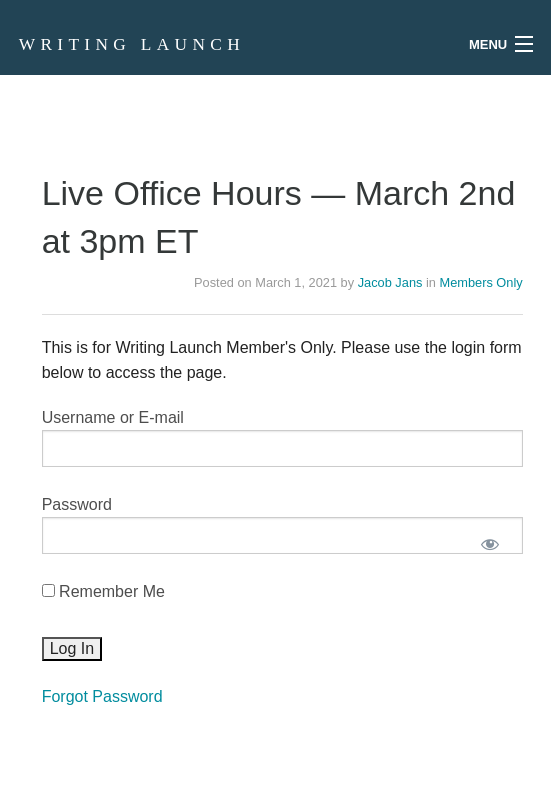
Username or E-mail (113, 417)
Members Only (480, 282)
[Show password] (490, 543)
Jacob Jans (390, 282)
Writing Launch (132, 44)
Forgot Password (102, 696)
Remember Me (103, 591)
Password (77, 504)
